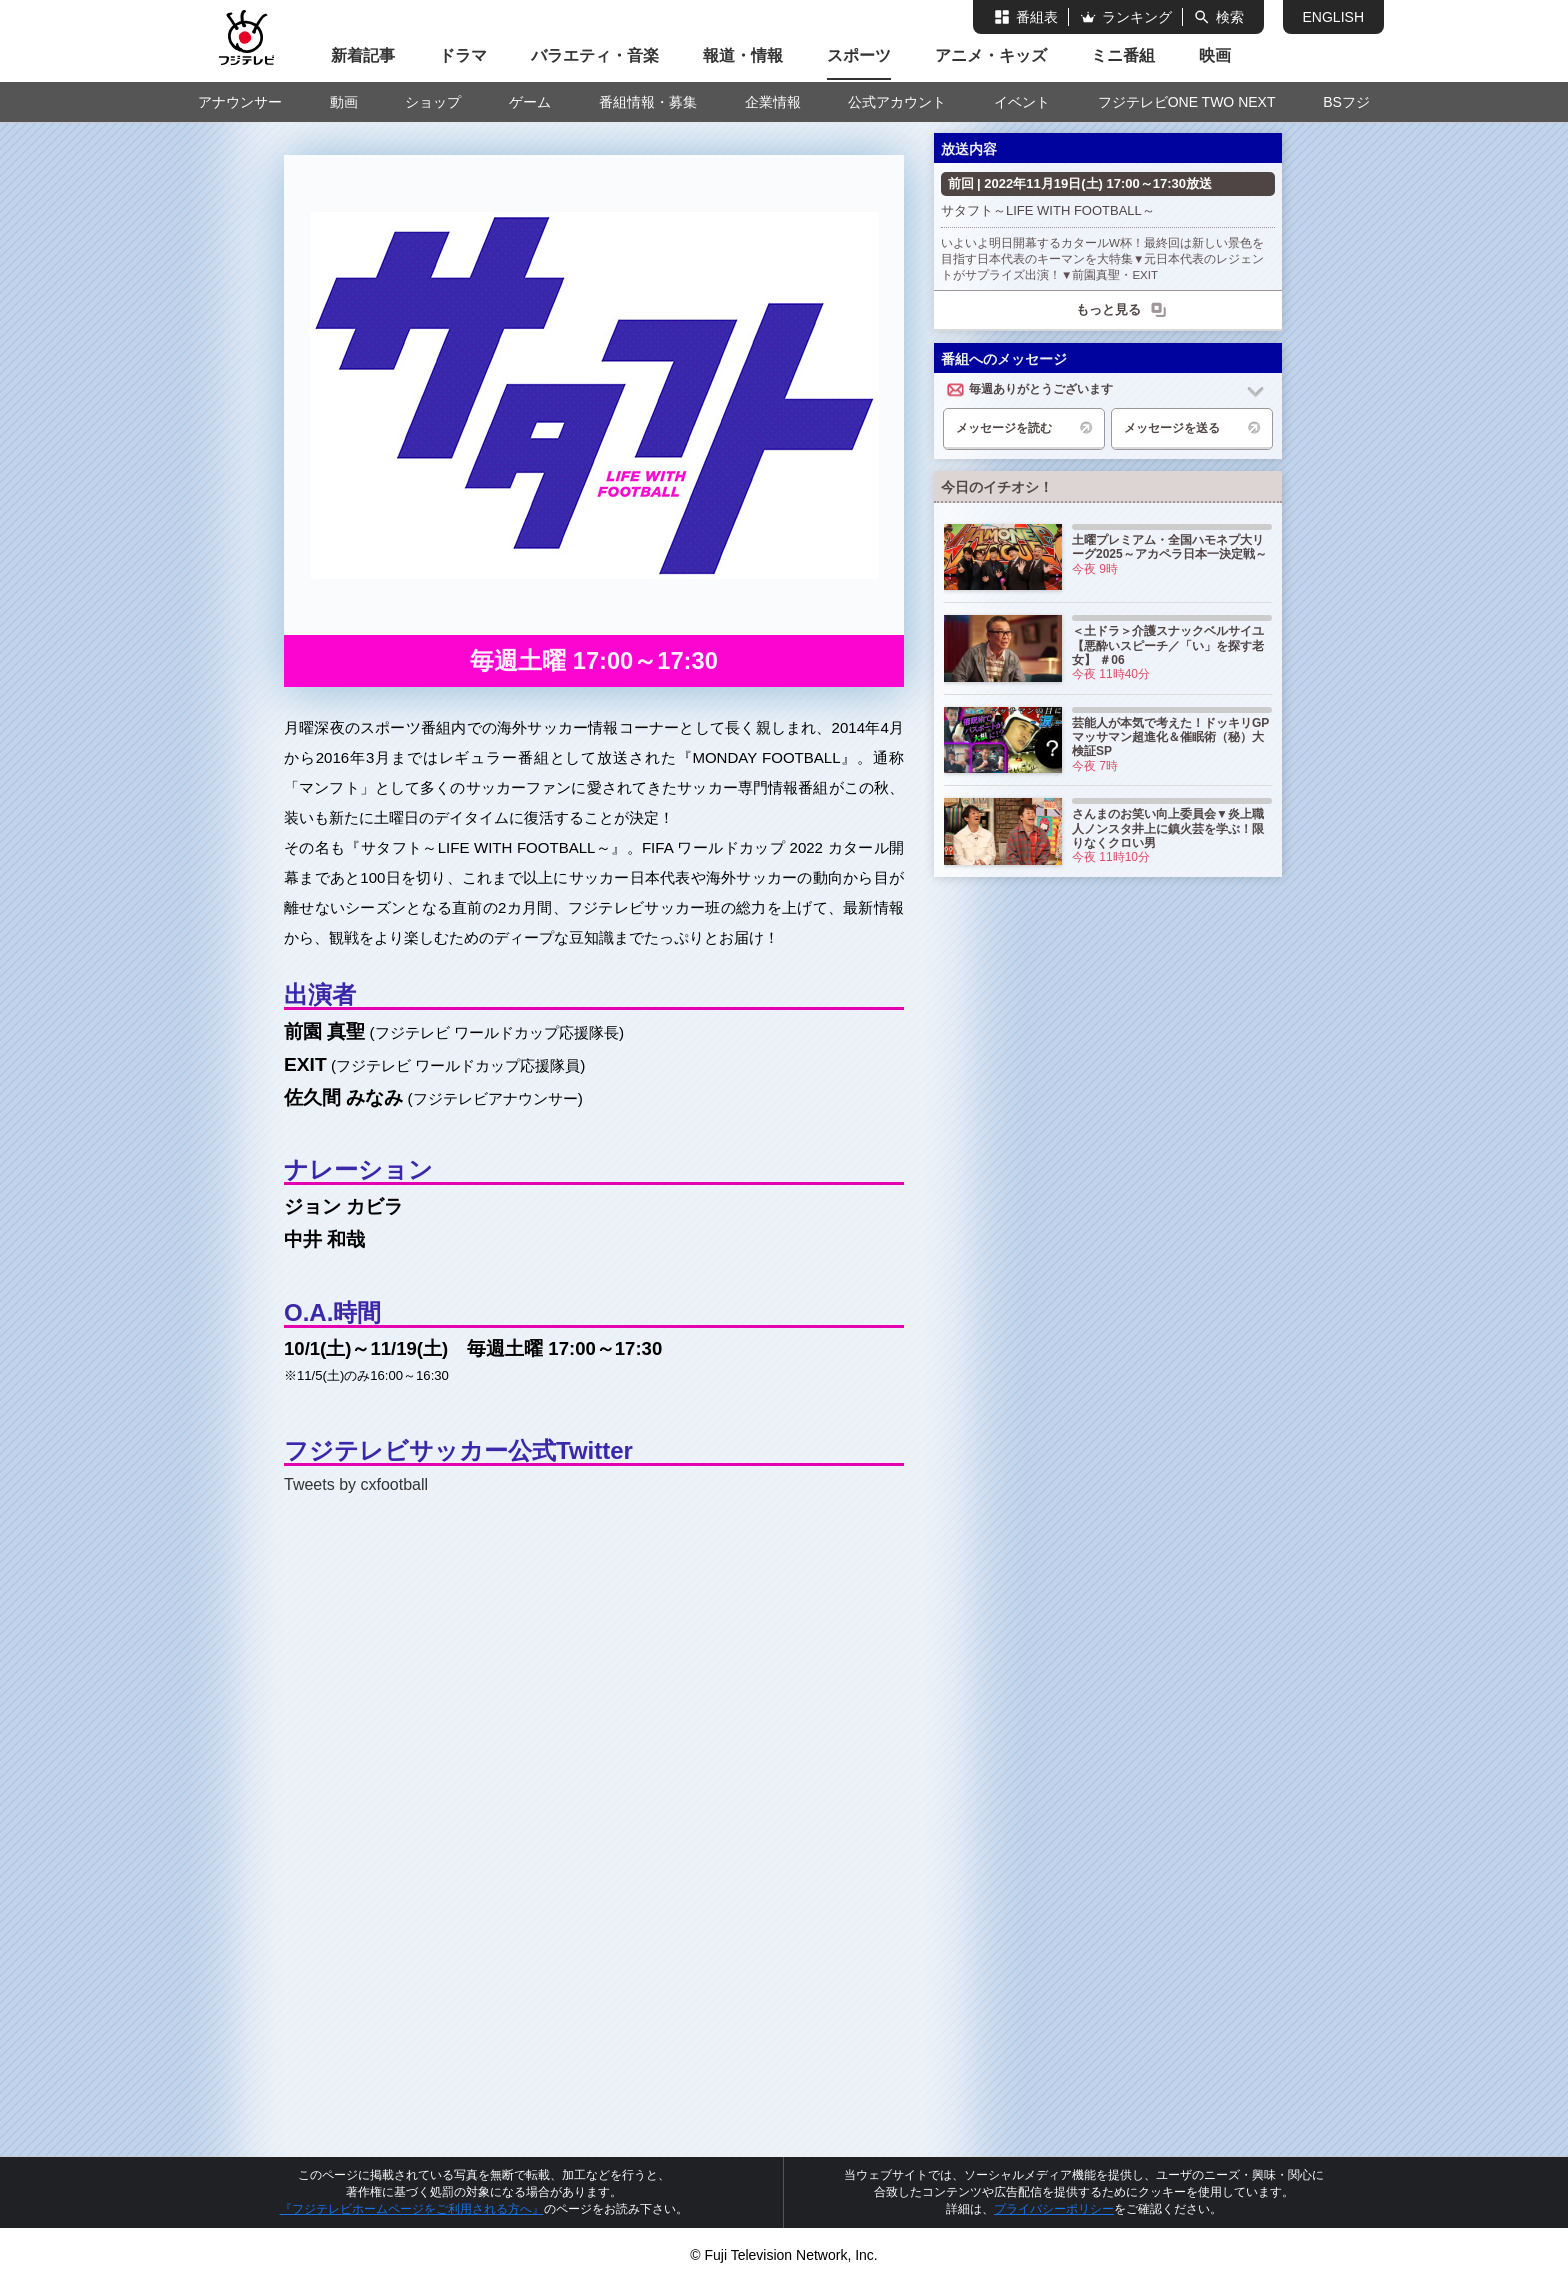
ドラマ (463, 55)
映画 (1215, 55)
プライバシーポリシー (1054, 2209)
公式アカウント (897, 102)
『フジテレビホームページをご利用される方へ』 (412, 2209)
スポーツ (859, 55)
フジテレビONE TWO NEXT (1187, 102)
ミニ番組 (1123, 55)
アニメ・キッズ (991, 55)
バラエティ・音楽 (595, 55)
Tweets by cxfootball (356, 1484)
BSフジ (1346, 102)
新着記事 (363, 55)
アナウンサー (240, 102)
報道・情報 (743, 55)
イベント (1022, 102)
